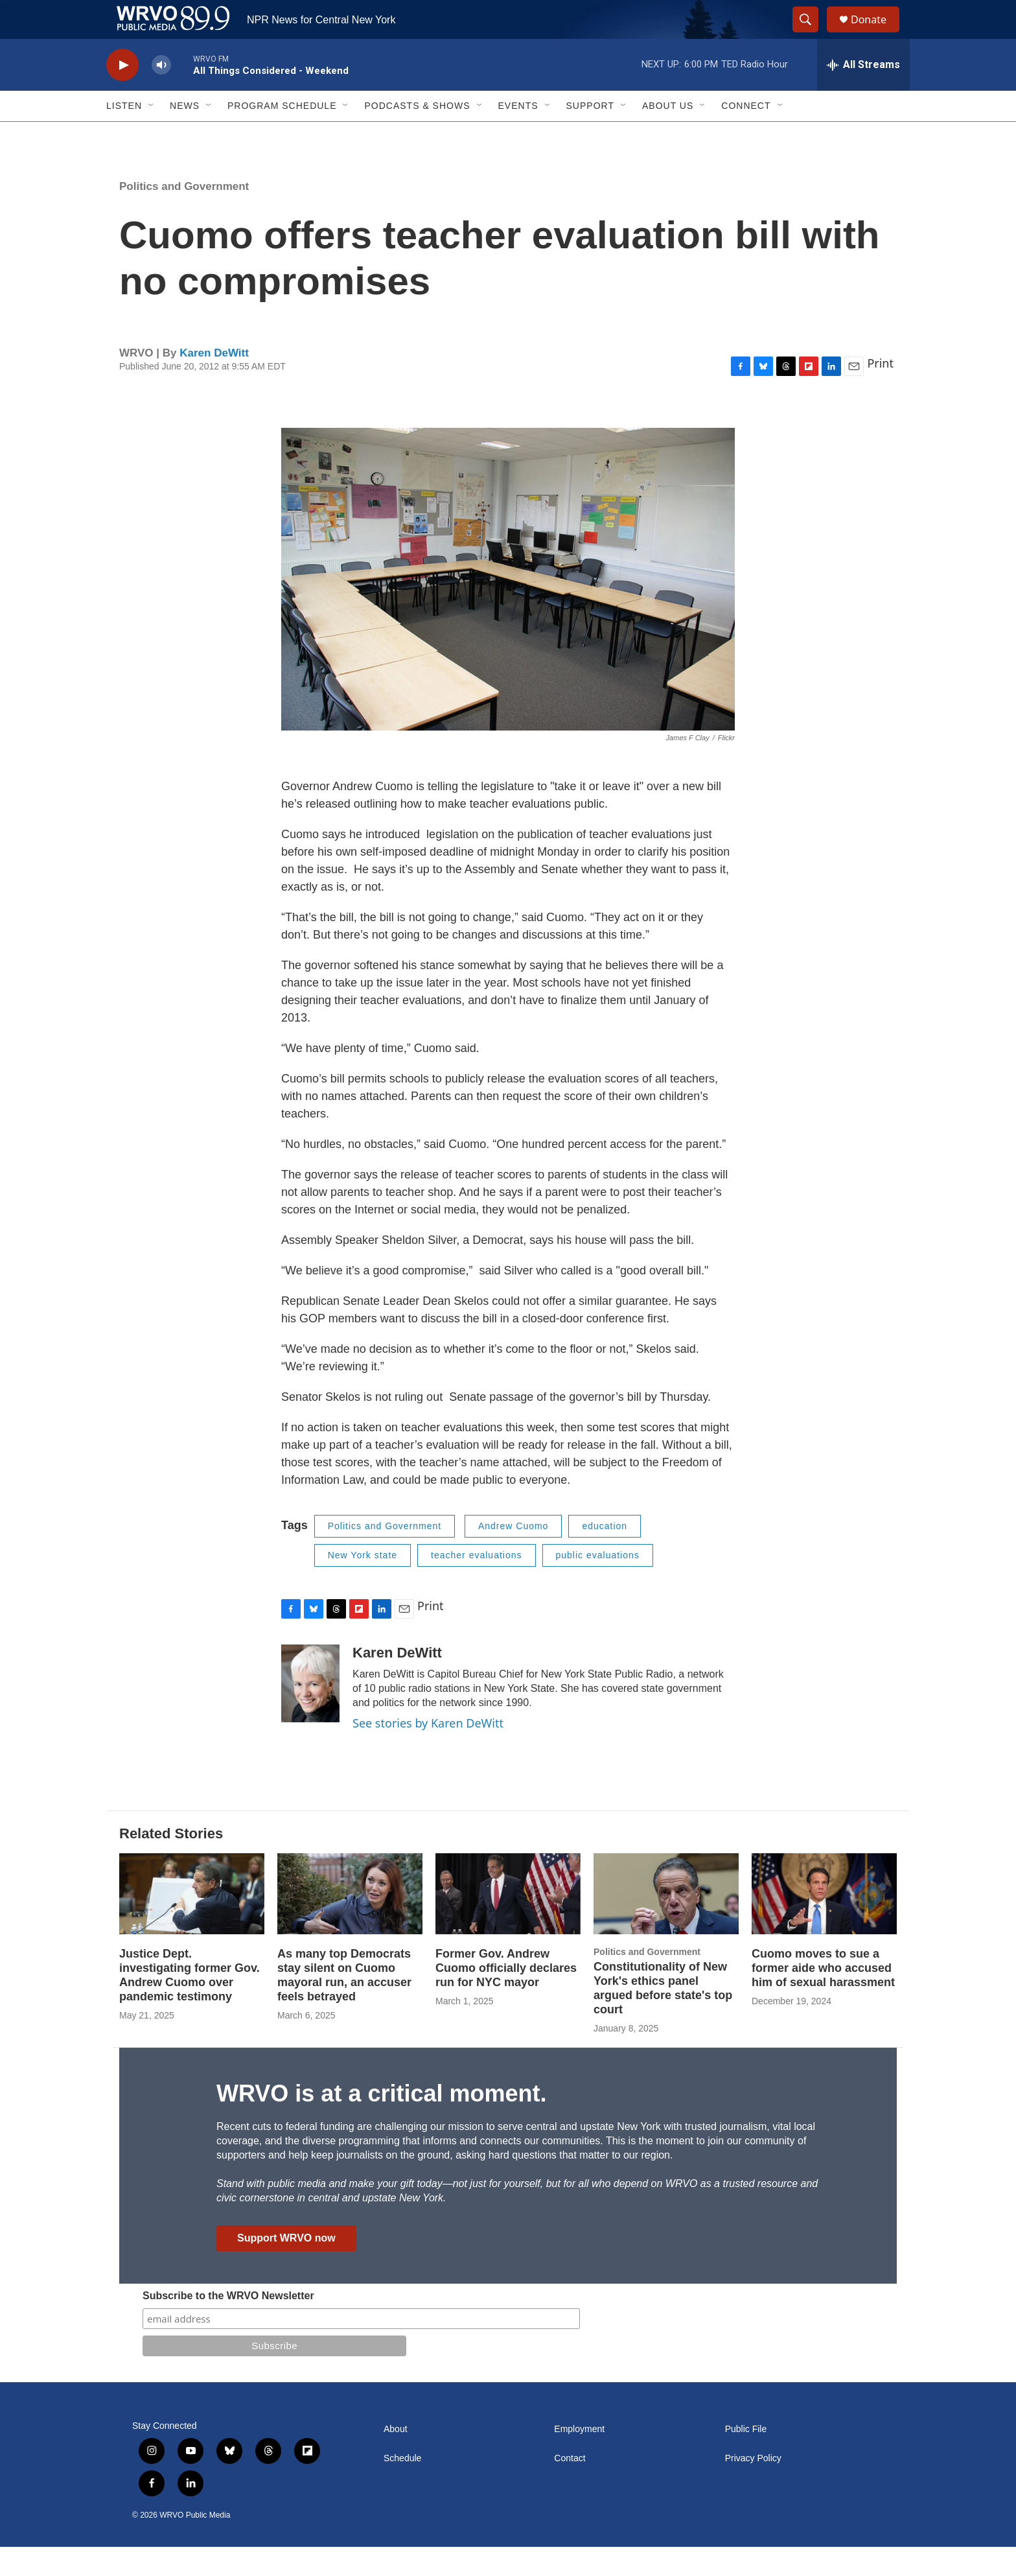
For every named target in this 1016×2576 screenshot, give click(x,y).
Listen (124, 135)
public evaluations (598, 1584)
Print (880, 392)
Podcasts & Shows (417, 135)
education (604, 1555)
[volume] (161, 94)
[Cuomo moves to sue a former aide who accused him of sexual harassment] (824, 1922)
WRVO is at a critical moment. (381, 2122)
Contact (569, 2487)
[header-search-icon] (811, 34)
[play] (122, 94)
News (185, 135)
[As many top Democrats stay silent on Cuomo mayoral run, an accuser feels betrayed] (349, 1922)
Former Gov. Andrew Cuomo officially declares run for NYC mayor (506, 1997)
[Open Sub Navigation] (151, 135)
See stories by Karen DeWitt (427, 1752)
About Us (667, 135)
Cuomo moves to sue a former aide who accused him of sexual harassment (823, 1997)
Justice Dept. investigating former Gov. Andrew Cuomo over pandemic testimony (189, 2004)
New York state (362, 1584)
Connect (745, 135)
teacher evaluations (476, 1584)
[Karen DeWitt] (310, 1712)
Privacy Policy (753, 2487)
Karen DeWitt (214, 382)
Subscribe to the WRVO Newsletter (228, 2324)
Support (590, 135)
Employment (579, 2458)
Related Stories (171, 1863)
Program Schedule (281, 135)
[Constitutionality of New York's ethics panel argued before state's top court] (666, 1922)
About (396, 2458)
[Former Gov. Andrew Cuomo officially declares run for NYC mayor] (508, 1922)
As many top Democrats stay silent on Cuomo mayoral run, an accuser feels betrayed (344, 2004)
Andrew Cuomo (513, 1555)
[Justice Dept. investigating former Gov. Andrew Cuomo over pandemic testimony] (191, 1922)
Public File (746, 2458)
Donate (877, 34)
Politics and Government (184, 215)
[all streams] (863, 94)
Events (518, 135)
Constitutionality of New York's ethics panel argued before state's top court (663, 2017)
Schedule (402, 2487)
